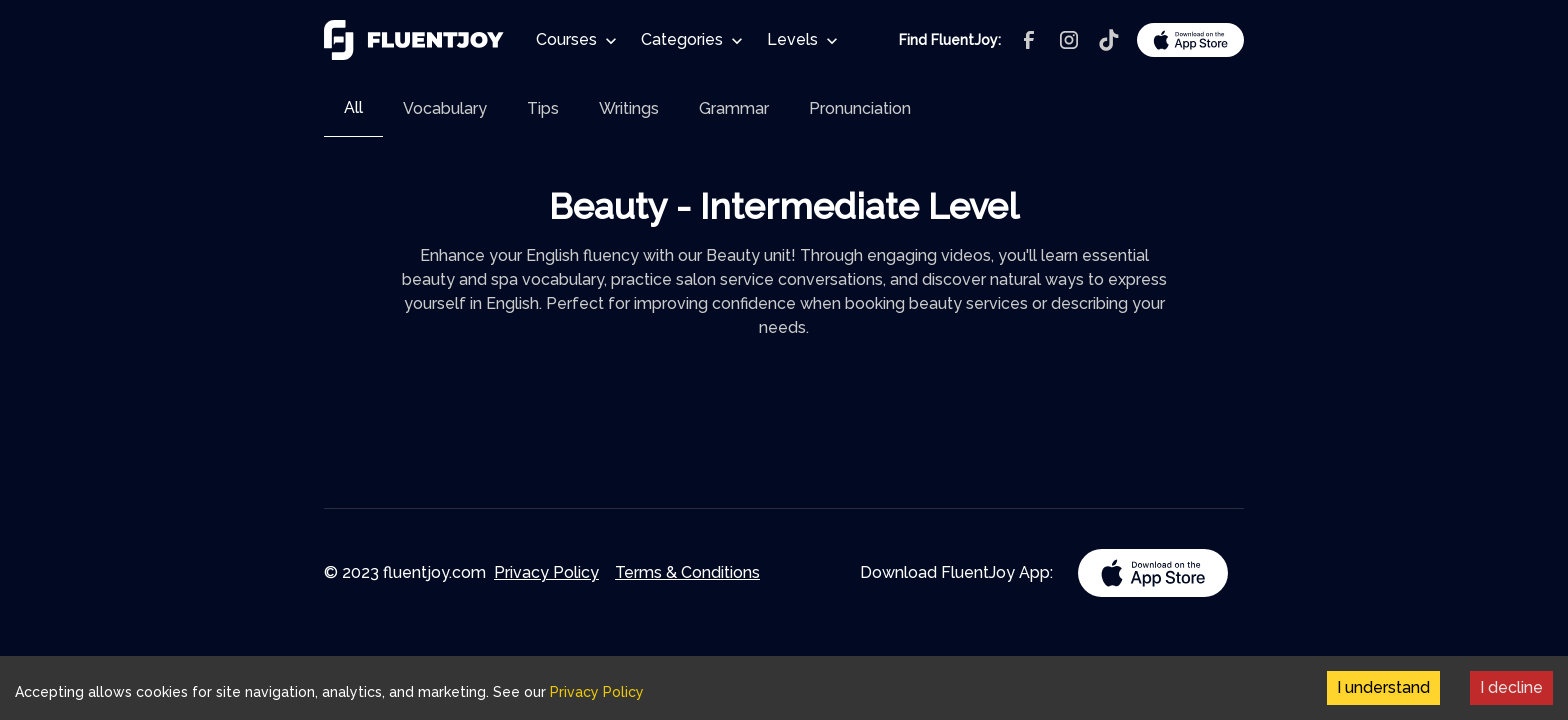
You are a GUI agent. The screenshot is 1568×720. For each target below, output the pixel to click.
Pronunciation (860, 108)
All (353, 107)
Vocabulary (445, 108)
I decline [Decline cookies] (1511, 687)
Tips (543, 108)
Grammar (734, 108)
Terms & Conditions (687, 572)
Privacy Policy (546, 572)
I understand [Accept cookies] (1383, 687)
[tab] (353, 108)
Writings (629, 108)
